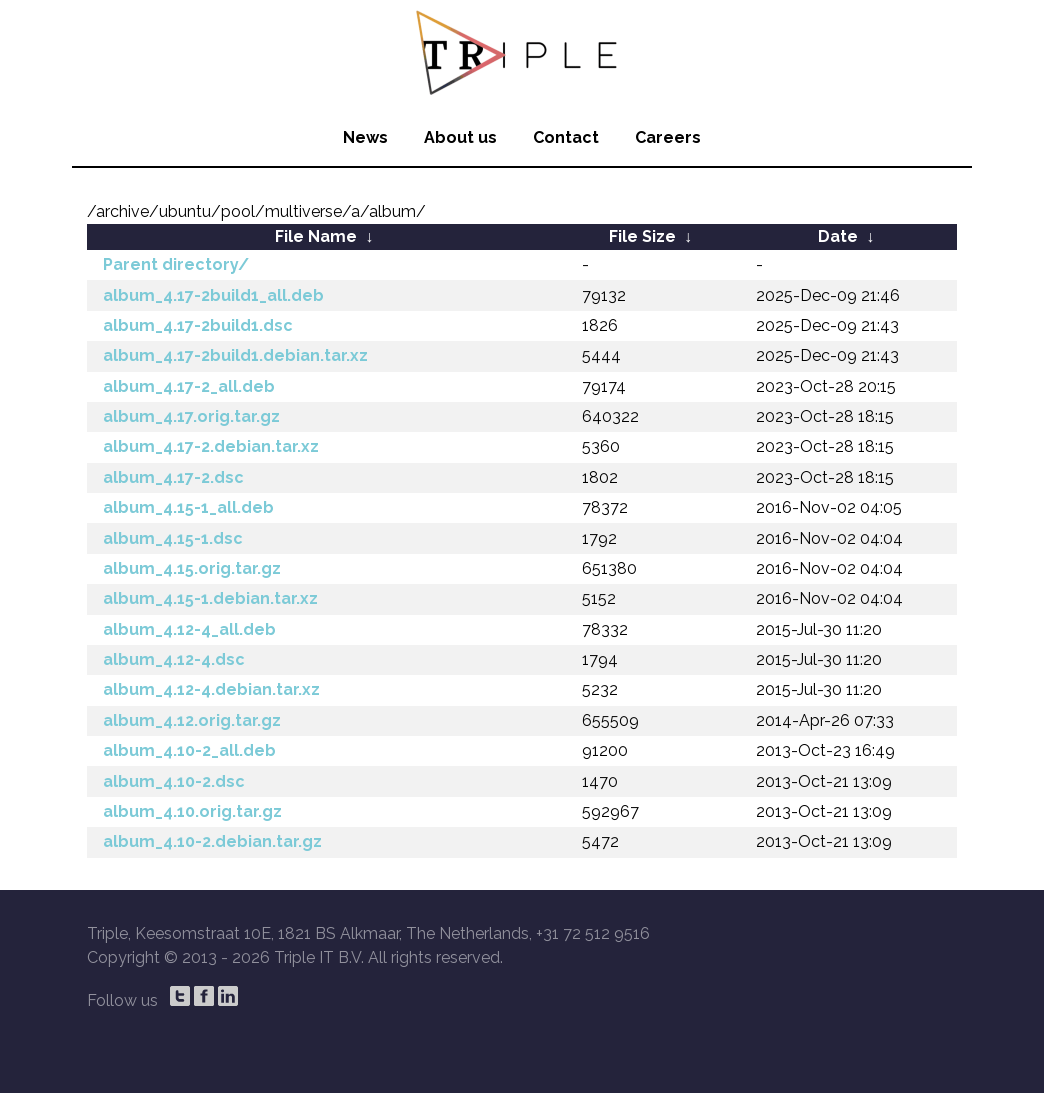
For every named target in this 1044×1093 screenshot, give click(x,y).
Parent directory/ (176, 264)
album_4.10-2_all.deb (189, 750)
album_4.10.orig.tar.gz (192, 811)
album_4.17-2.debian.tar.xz (211, 446)
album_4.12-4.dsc (174, 659)
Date (838, 236)
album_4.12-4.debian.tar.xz (211, 689)
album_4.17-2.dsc (173, 477)
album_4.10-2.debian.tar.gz (212, 841)
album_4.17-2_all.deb (189, 386)
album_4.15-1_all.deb (188, 507)
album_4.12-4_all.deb (189, 629)
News (365, 137)
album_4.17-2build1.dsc (198, 325)
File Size (642, 236)
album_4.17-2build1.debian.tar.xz (235, 355)
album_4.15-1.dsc (173, 538)
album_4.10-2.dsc (174, 781)
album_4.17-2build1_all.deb (213, 295)
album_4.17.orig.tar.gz (191, 416)
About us (460, 137)
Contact (566, 137)
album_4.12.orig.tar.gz (192, 720)
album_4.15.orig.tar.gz (192, 568)
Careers (668, 137)
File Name (316, 236)
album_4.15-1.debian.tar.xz (210, 598)
